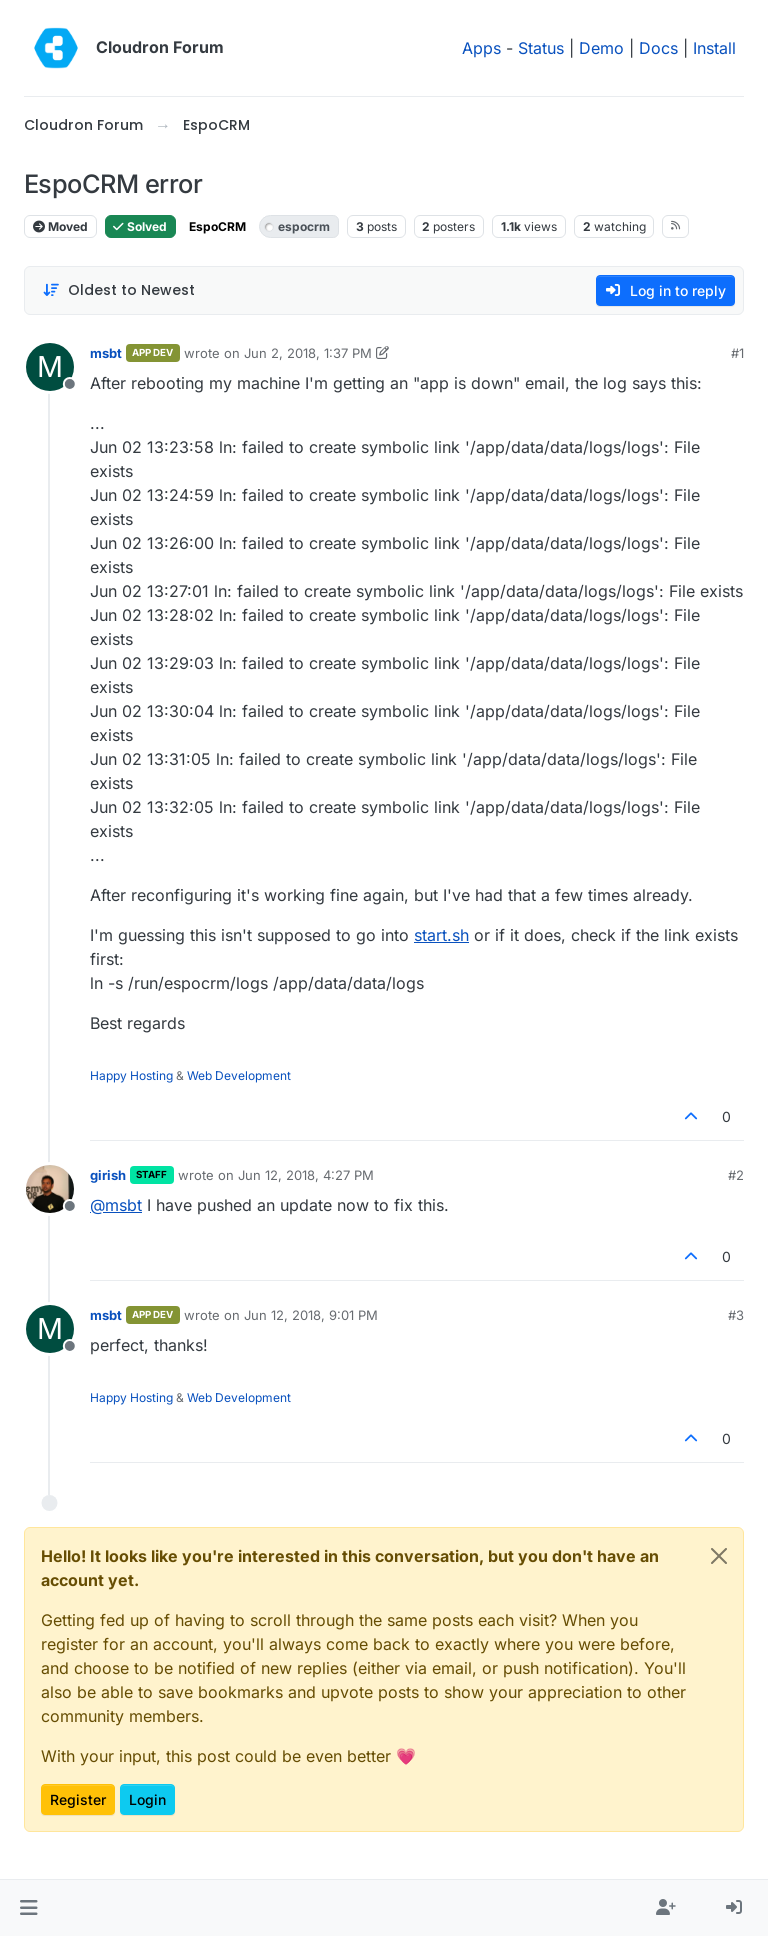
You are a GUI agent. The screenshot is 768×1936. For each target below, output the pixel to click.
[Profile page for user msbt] (50, 367)
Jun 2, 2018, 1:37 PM (308, 353)
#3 (736, 1315)
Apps (481, 48)
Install (714, 48)
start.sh (441, 935)
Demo (601, 48)
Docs (658, 48)
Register (78, 1799)
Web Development (239, 1075)
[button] (28, 1908)
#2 (736, 1175)
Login (147, 1799)
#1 (737, 353)
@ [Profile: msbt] (116, 1205)
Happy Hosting (131, 1075)
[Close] (719, 1556)
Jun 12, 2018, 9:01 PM (311, 1315)
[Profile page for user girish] (50, 1189)
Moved (60, 226)
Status (541, 48)
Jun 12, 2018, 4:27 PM (306, 1175)
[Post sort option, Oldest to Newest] (118, 290)
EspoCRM (217, 226)
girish (108, 1175)
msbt (106, 353)
